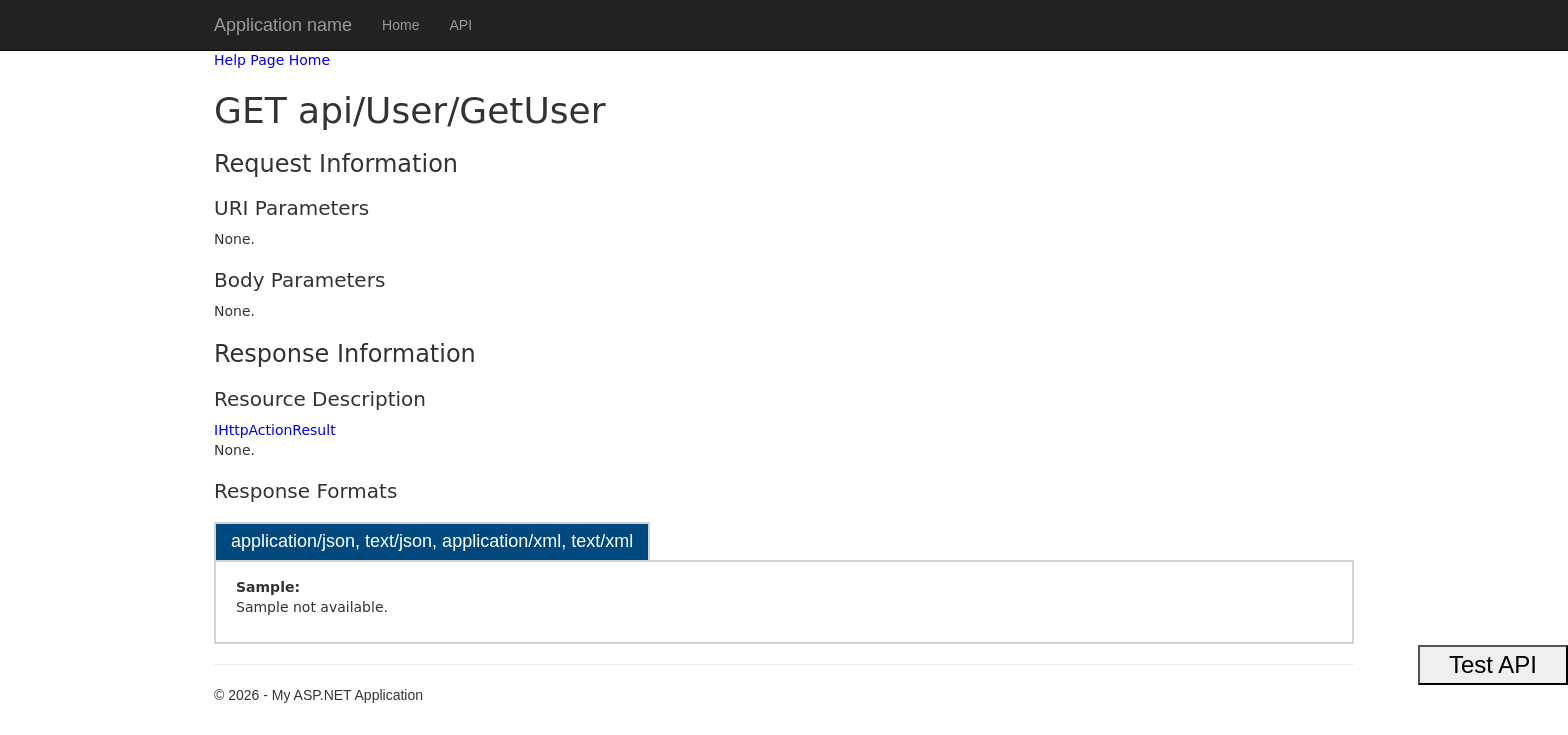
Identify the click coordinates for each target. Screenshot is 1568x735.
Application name (283, 25)
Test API (1493, 664)
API (460, 25)
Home (400, 25)
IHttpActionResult (275, 430)
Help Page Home (272, 60)
